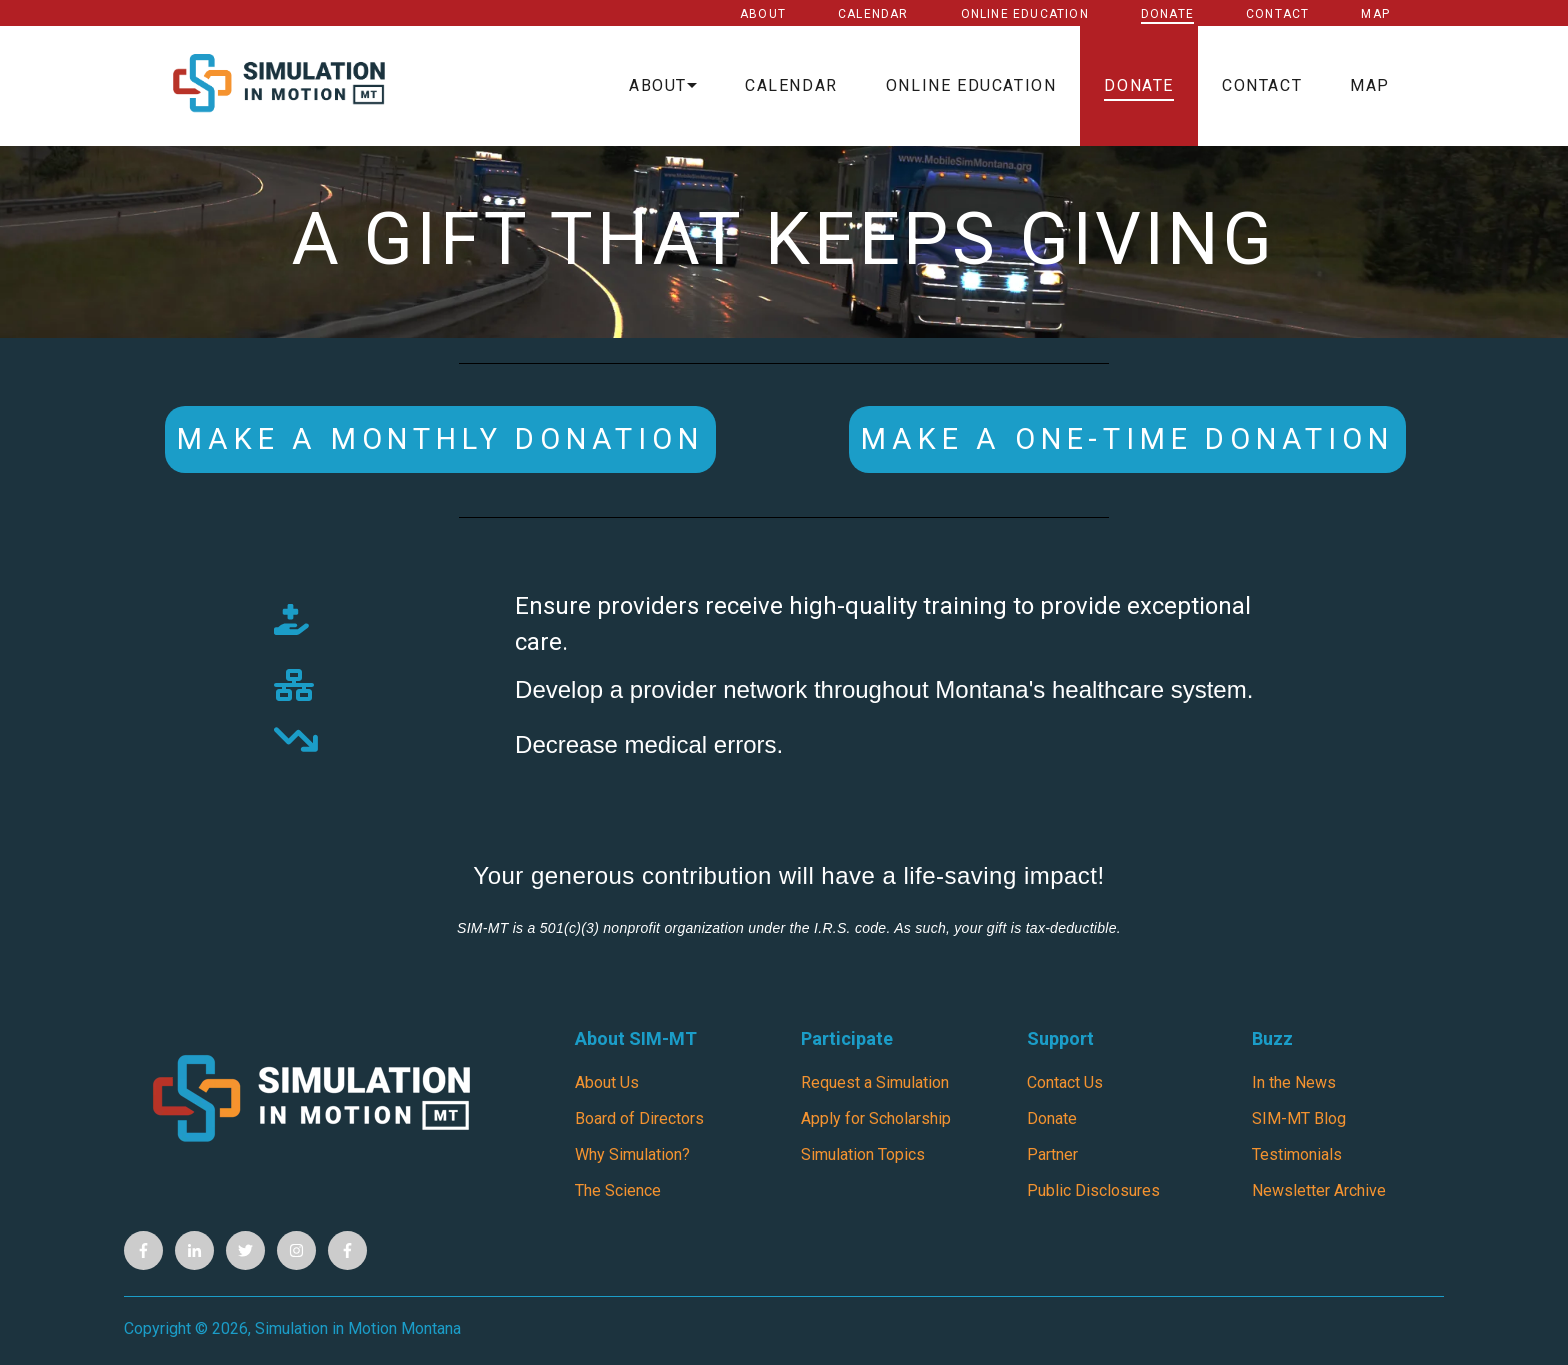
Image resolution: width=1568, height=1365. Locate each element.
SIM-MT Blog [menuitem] (1299, 1118)
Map (1375, 14)
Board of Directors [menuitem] (639, 1118)
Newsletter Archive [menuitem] (1319, 1190)
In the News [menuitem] (1294, 1082)
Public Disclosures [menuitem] (1093, 1190)
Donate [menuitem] (1052, 1118)
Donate (1167, 14)
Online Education (1025, 14)
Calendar (873, 14)
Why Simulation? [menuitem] (632, 1154)
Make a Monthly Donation (440, 439)
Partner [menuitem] (1052, 1154)
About (763, 14)
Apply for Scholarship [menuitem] (876, 1118)
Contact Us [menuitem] (1065, 1082)
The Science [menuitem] (618, 1190)
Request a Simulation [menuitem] (875, 1082)
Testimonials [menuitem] (1297, 1154)
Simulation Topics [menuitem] (863, 1154)
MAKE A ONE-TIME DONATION (1127, 439)
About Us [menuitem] (607, 1082)
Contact (1277, 14)
